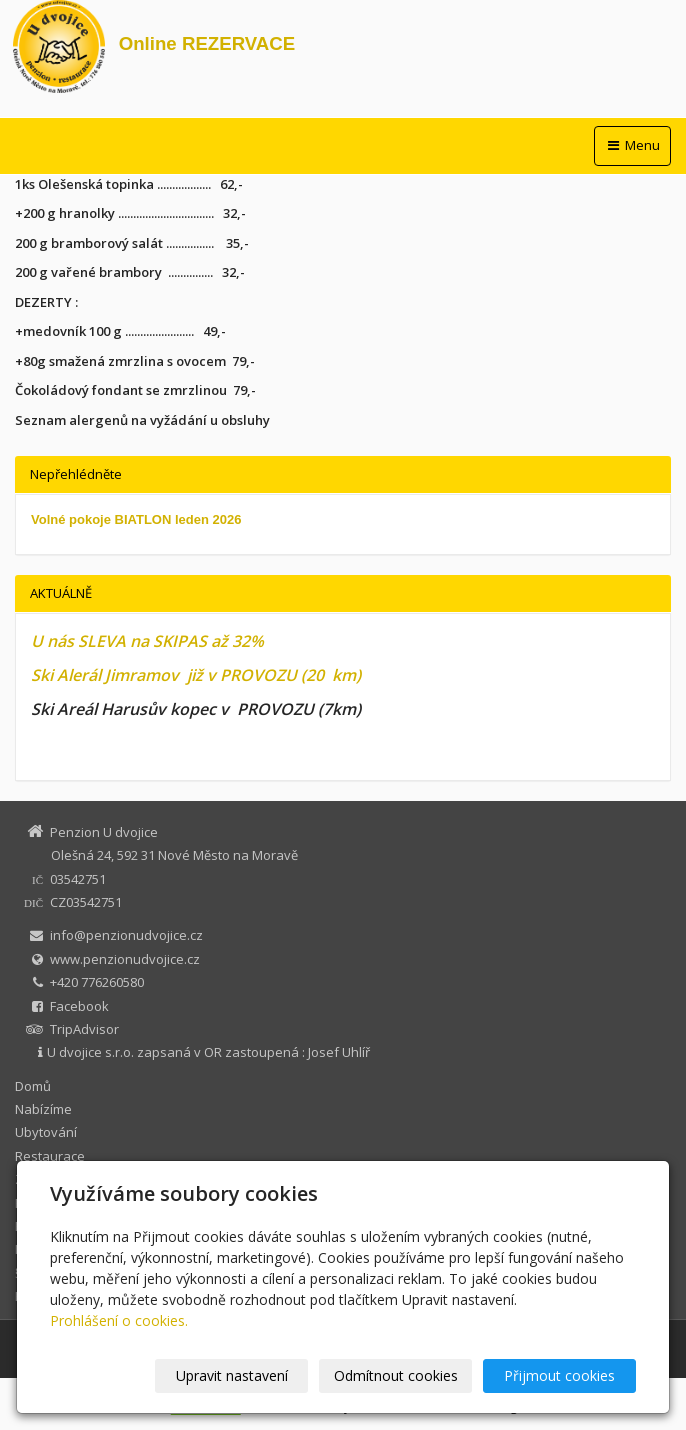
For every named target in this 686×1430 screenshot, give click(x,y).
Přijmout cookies (559, 1375)
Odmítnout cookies (396, 1375)
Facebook (79, 1006)
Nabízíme (43, 1109)
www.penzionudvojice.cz (125, 959)
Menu (632, 145)
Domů (33, 1086)
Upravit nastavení (232, 1375)
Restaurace (50, 1156)
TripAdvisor (84, 1029)
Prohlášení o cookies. (119, 1320)
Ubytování (46, 1132)
